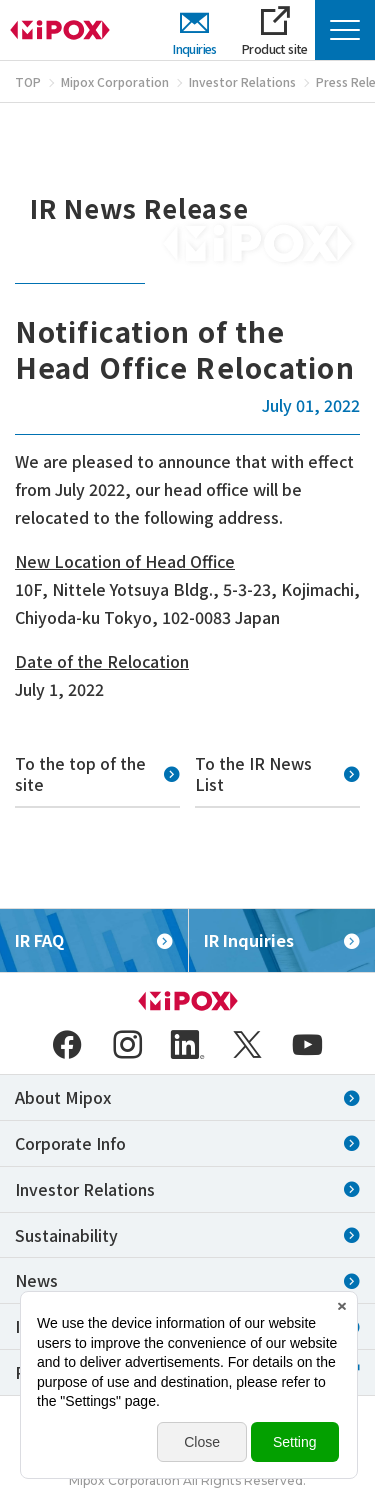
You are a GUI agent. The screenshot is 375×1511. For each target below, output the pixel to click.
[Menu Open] (345, 30)
